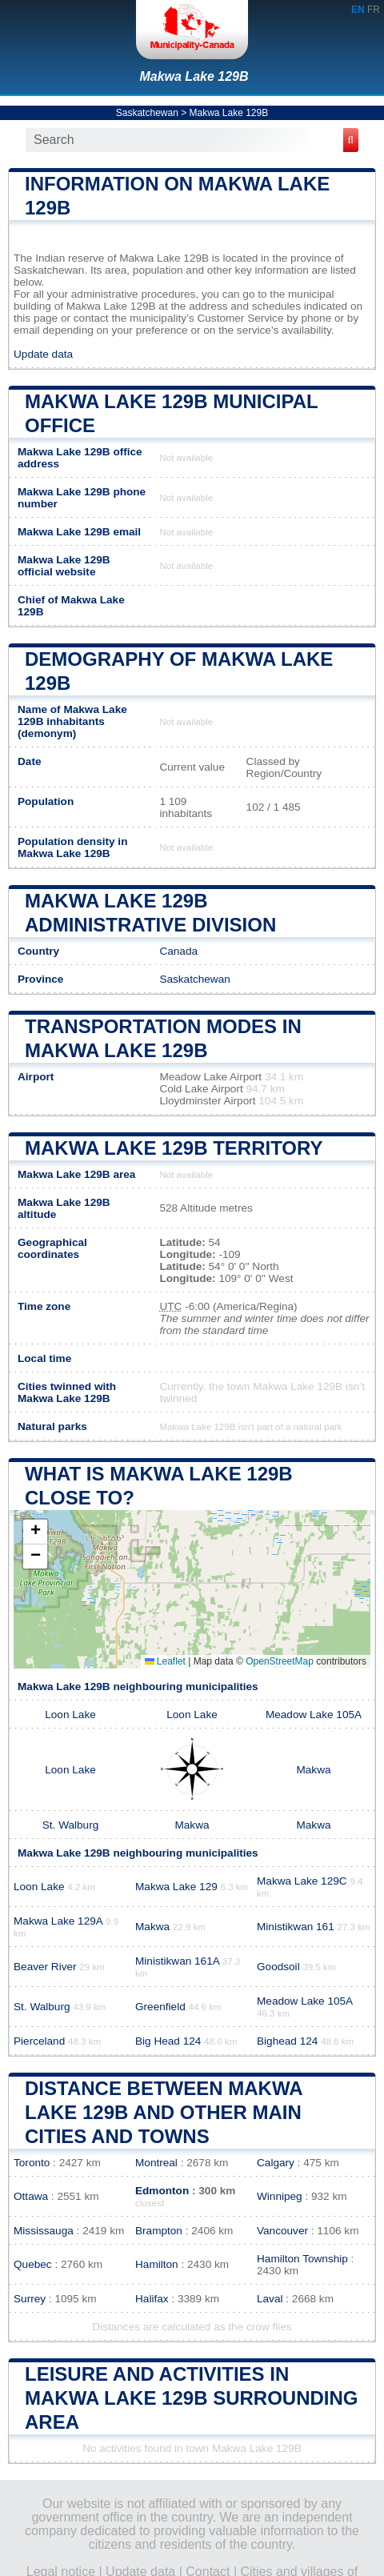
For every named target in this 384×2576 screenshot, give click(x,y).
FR (373, 9)
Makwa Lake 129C (302, 1881)
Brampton (158, 2231)
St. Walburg (70, 1825)
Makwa (313, 1770)
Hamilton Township (302, 2259)
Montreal (156, 2163)
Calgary (275, 2163)
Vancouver (282, 2231)
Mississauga (44, 2231)
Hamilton (156, 2264)
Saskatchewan (147, 112)
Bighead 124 (287, 2041)
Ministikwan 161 (295, 1927)
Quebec (33, 2264)
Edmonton (162, 2191)
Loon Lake (70, 1715)
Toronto (32, 2163)
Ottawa (31, 2196)
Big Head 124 (168, 2041)
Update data (43, 354)
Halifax (152, 2299)
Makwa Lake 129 (176, 1887)
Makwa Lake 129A (58, 1921)
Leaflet (165, 1661)
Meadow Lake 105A (314, 1715)
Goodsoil (278, 1967)
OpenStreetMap (280, 1661)
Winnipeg (279, 2196)
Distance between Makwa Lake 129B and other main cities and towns (163, 2112)
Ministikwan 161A (177, 1961)
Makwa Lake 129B (193, 76)
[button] (35, 1532)
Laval (270, 2299)
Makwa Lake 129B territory (173, 1148)
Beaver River (45, 1967)
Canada (178, 951)
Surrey (30, 2299)
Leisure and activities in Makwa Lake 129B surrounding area (191, 2398)
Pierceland (39, 2041)
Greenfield (160, 2007)
